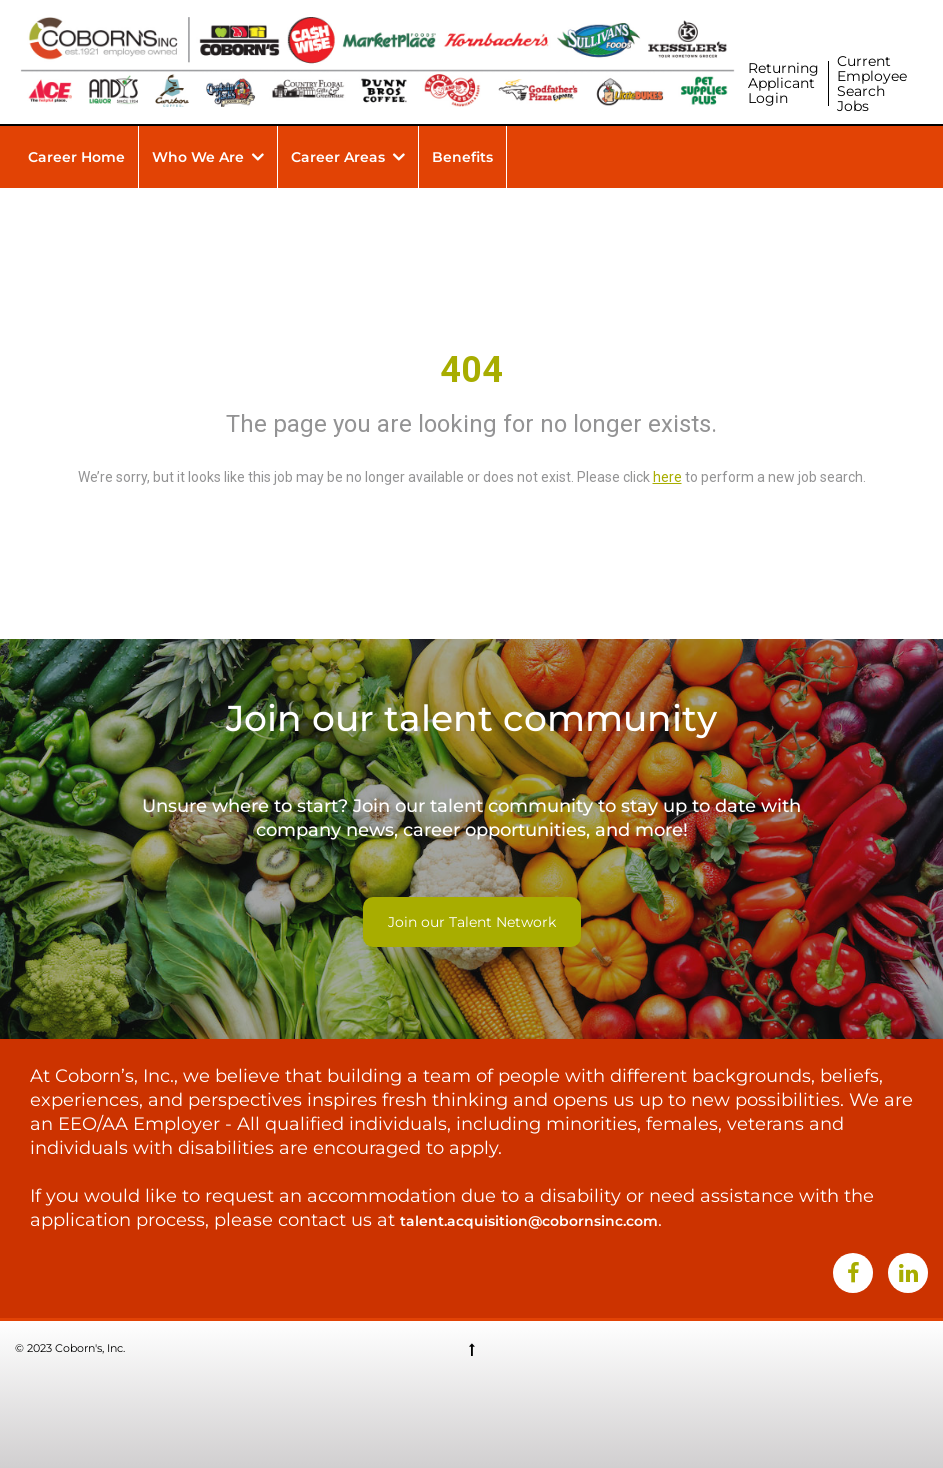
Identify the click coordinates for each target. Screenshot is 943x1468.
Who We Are (198, 157)
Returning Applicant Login (783, 83)
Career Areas (338, 157)
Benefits (462, 157)
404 (471, 370)
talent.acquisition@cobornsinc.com (529, 1221)
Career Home (76, 157)
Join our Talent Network (472, 922)
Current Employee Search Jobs (872, 83)
